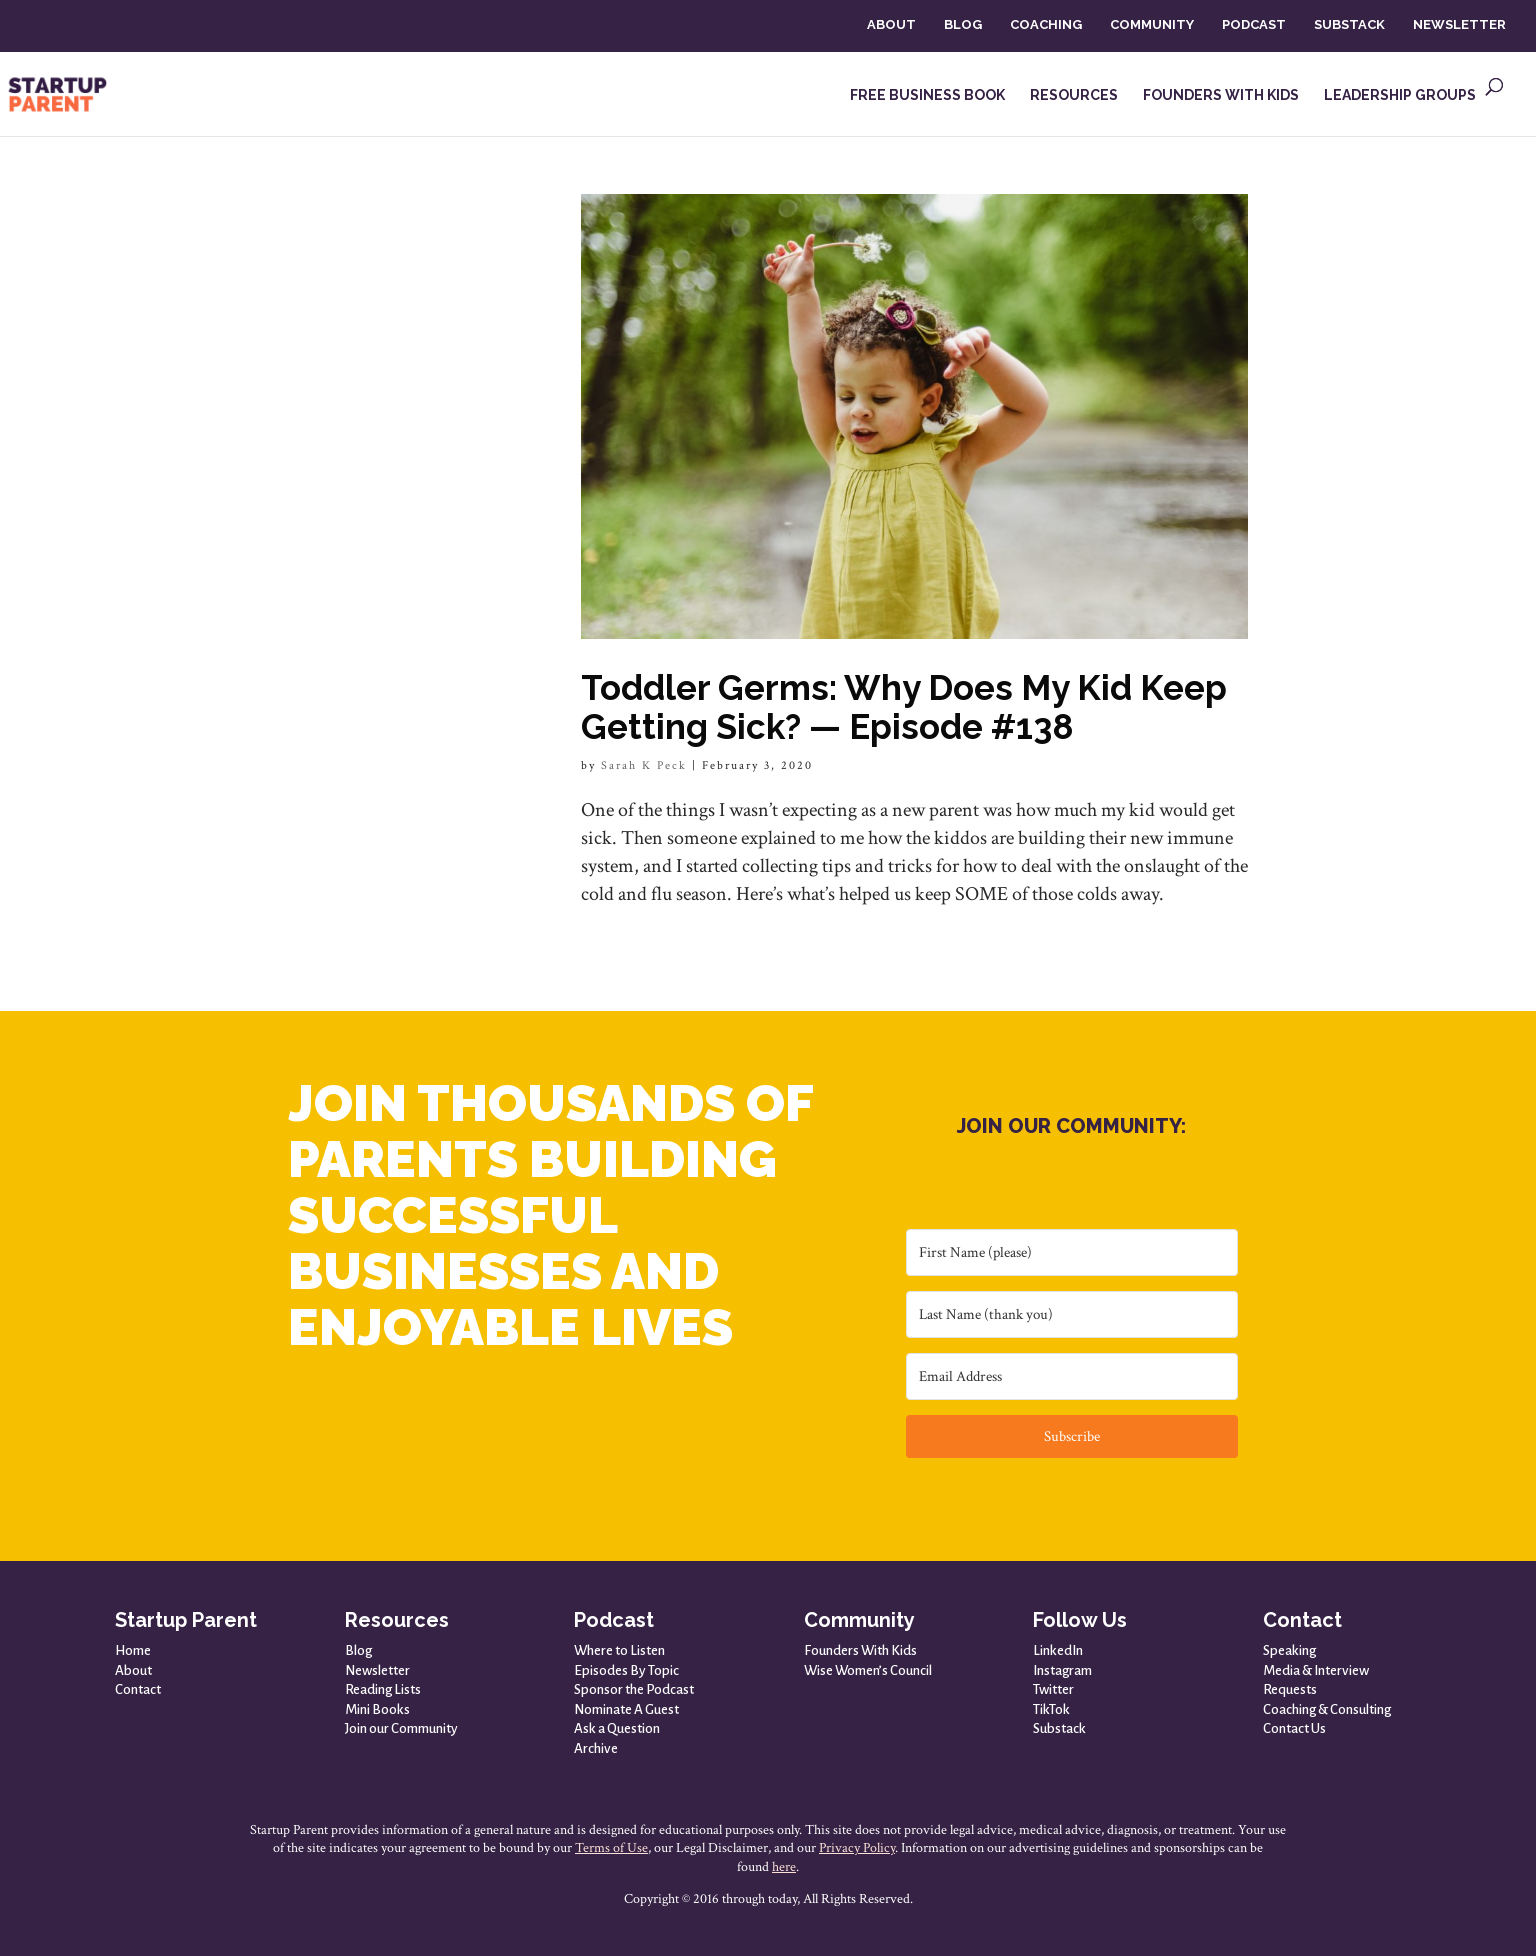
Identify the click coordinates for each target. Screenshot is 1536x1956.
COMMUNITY (1152, 24)
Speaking (1289, 1650)
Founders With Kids (860, 1650)
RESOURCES (1074, 95)
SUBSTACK (1349, 24)
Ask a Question (617, 1728)
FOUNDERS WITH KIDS (1221, 95)
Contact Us (1294, 1728)
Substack (1059, 1728)
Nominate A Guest (626, 1709)
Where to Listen (619, 1650)
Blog (358, 1650)
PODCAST (1254, 24)
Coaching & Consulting (1327, 1709)
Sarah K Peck (644, 765)
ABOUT (891, 24)
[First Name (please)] (1072, 1252)
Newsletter (377, 1670)
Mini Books (377, 1709)
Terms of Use (611, 1848)
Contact (138, 1689)
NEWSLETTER (1459, 24)
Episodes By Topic (626, 1670)
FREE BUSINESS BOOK (927, 95)
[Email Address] (1072, 1376)
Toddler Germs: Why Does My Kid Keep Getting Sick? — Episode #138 (904, 706)
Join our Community (401, 1728)
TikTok (1051, 1709)
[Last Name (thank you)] (1072, 1314)
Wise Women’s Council (868, 1670)
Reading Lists (383, 1689)
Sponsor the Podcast (634, 1689)
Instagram (1062, 1670)
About (133, 1670)
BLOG (963, 24)
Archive (596, 1748)
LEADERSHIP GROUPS (1400, 95)
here (784, 1867)
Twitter (1053, 1689)
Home (133, 1650)
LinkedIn (1058, 1650)
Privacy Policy (857, 1848)
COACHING (1046, 24)
